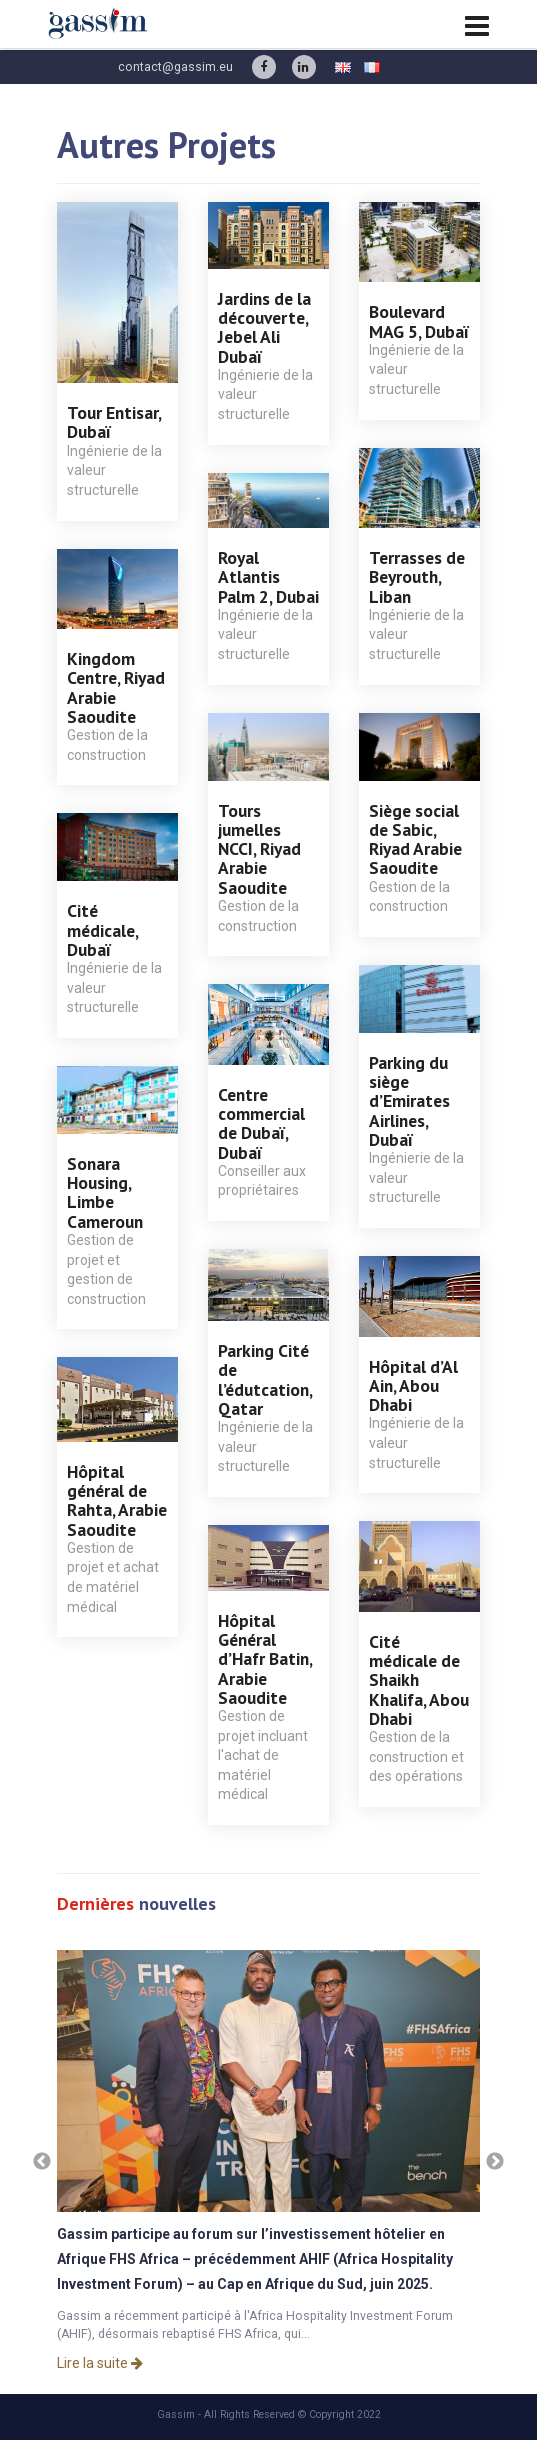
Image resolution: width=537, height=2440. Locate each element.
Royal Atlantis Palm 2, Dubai (268, 577)
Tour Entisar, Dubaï (114, 422)
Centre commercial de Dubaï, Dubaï (261, 1123)
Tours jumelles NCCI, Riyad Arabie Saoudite (259, 849)
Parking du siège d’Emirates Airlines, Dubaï (409, 1101)
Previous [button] (42, 2162)
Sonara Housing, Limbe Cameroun (105, 1192)
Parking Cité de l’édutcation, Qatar (265, 1379)
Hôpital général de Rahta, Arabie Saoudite (117, 1500)
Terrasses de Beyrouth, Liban (417, 577)
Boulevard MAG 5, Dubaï (419, 321)
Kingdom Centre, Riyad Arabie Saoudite (116, 687)
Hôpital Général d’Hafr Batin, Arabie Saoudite (265, 1659)
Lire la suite (100, 2363)
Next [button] (495, 2162)
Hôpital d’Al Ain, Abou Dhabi (413, 1386)
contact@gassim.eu (175, 67)
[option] (269, 2162)
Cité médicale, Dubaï (102, 930)
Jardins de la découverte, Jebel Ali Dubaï (264, 327)
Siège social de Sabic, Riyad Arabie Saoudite (415, 839)
